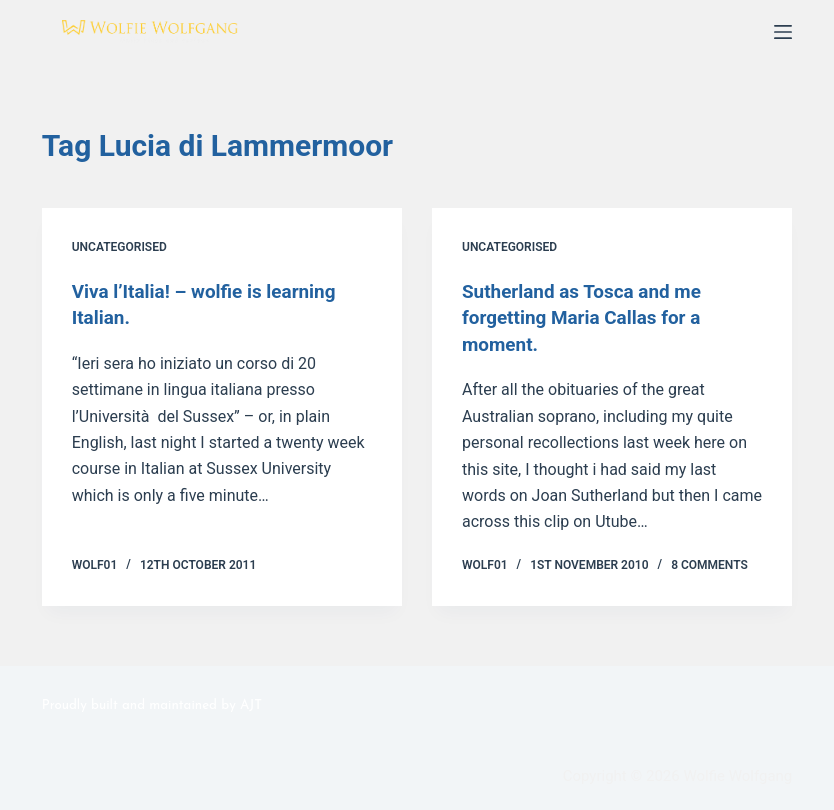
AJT (251, 703)
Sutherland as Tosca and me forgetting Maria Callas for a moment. (588, 317)
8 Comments (709, 563)
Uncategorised (119, 247)
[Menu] (783, 32)
